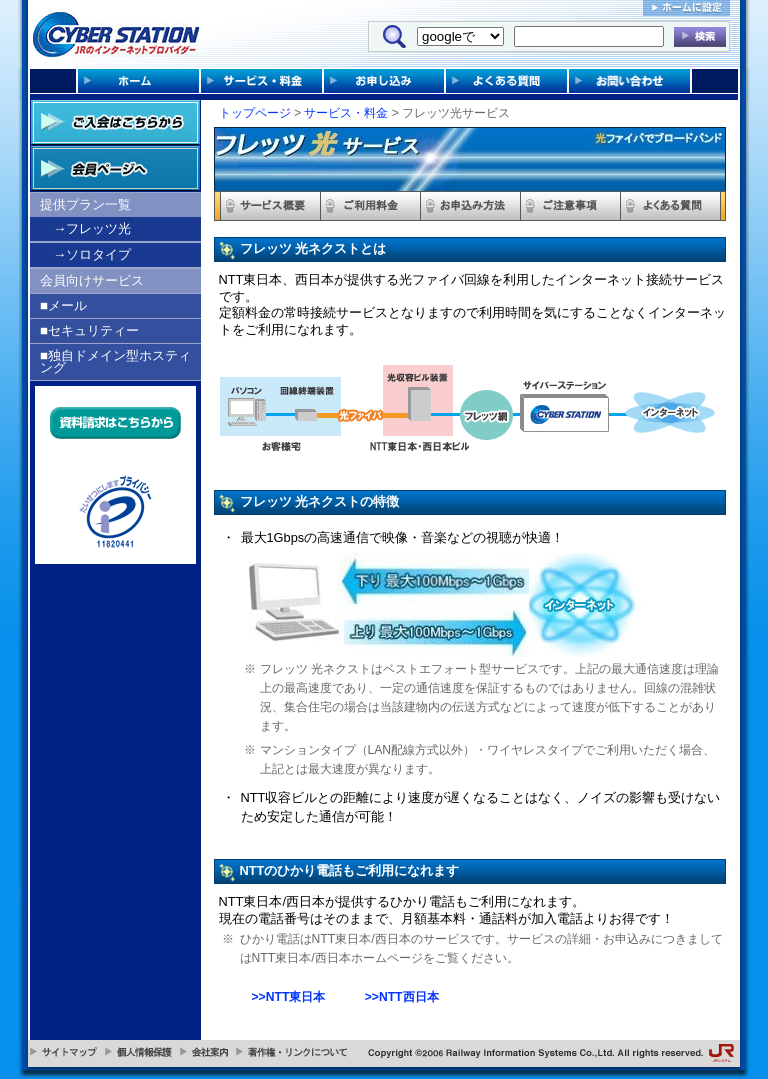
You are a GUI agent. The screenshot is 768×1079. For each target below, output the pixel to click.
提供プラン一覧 (85, 204)
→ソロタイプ (92, 254)
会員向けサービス (92, 280)
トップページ (255, 113)
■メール (63, 305)
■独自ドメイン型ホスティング (115, 361)
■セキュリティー (89, 330)
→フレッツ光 (92, 228)
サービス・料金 (346, 113)
